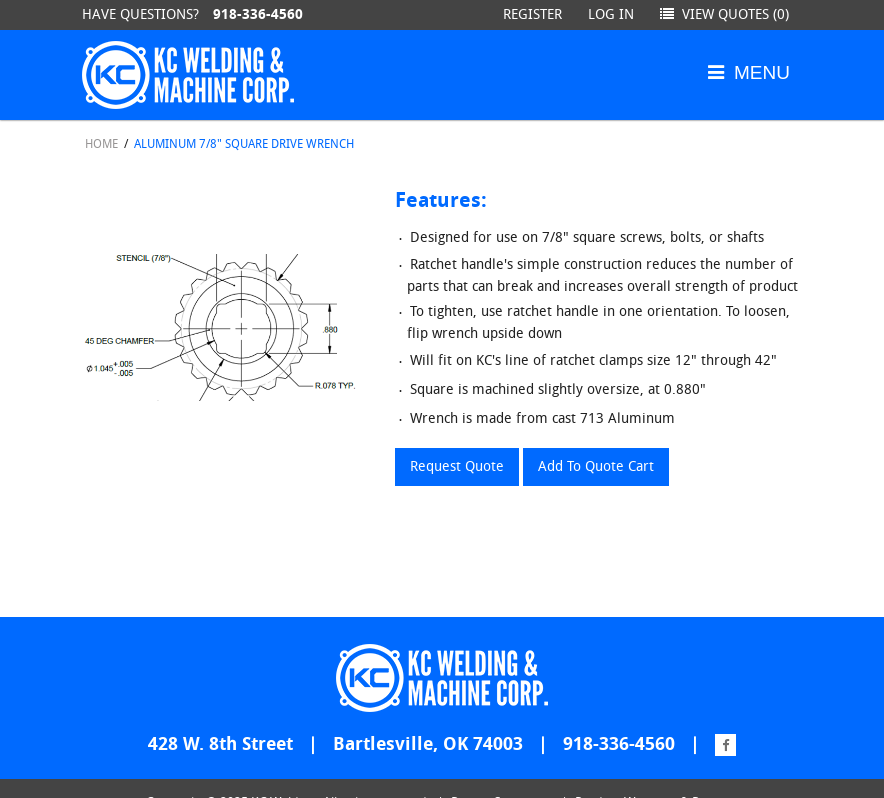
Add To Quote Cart (596, 466)
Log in (611, 14)
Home (101, 144)
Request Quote (457, 466)
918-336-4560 (258, 14)
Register (532, 14)
